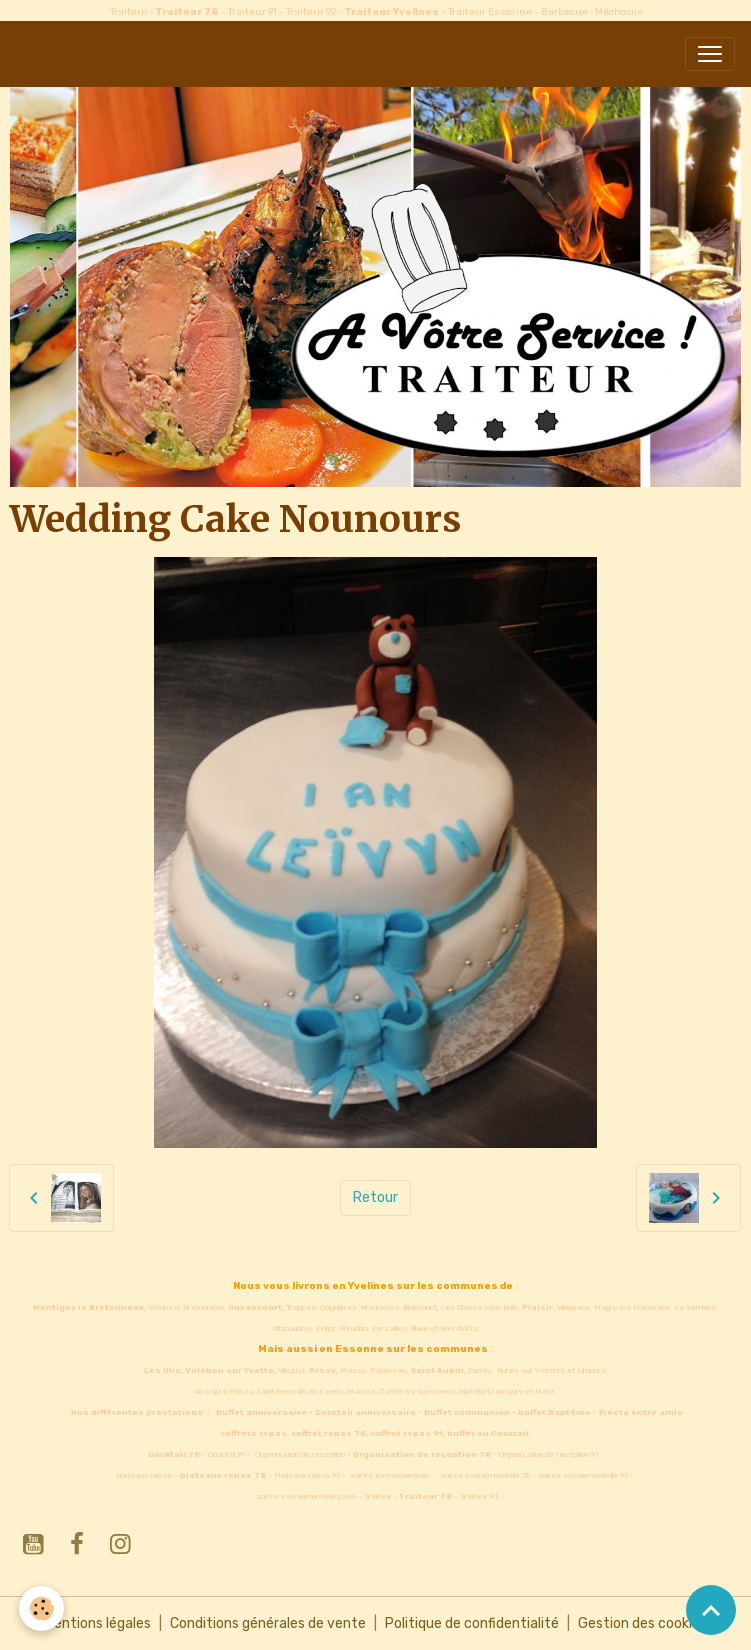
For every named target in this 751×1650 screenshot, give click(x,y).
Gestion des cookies (642, 1623)
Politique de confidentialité (472, 1623)
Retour (375, 1197)
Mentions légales (97, 1623)
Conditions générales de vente (268, 1623)
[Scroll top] (711, 1610)
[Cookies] (42, 1608)
